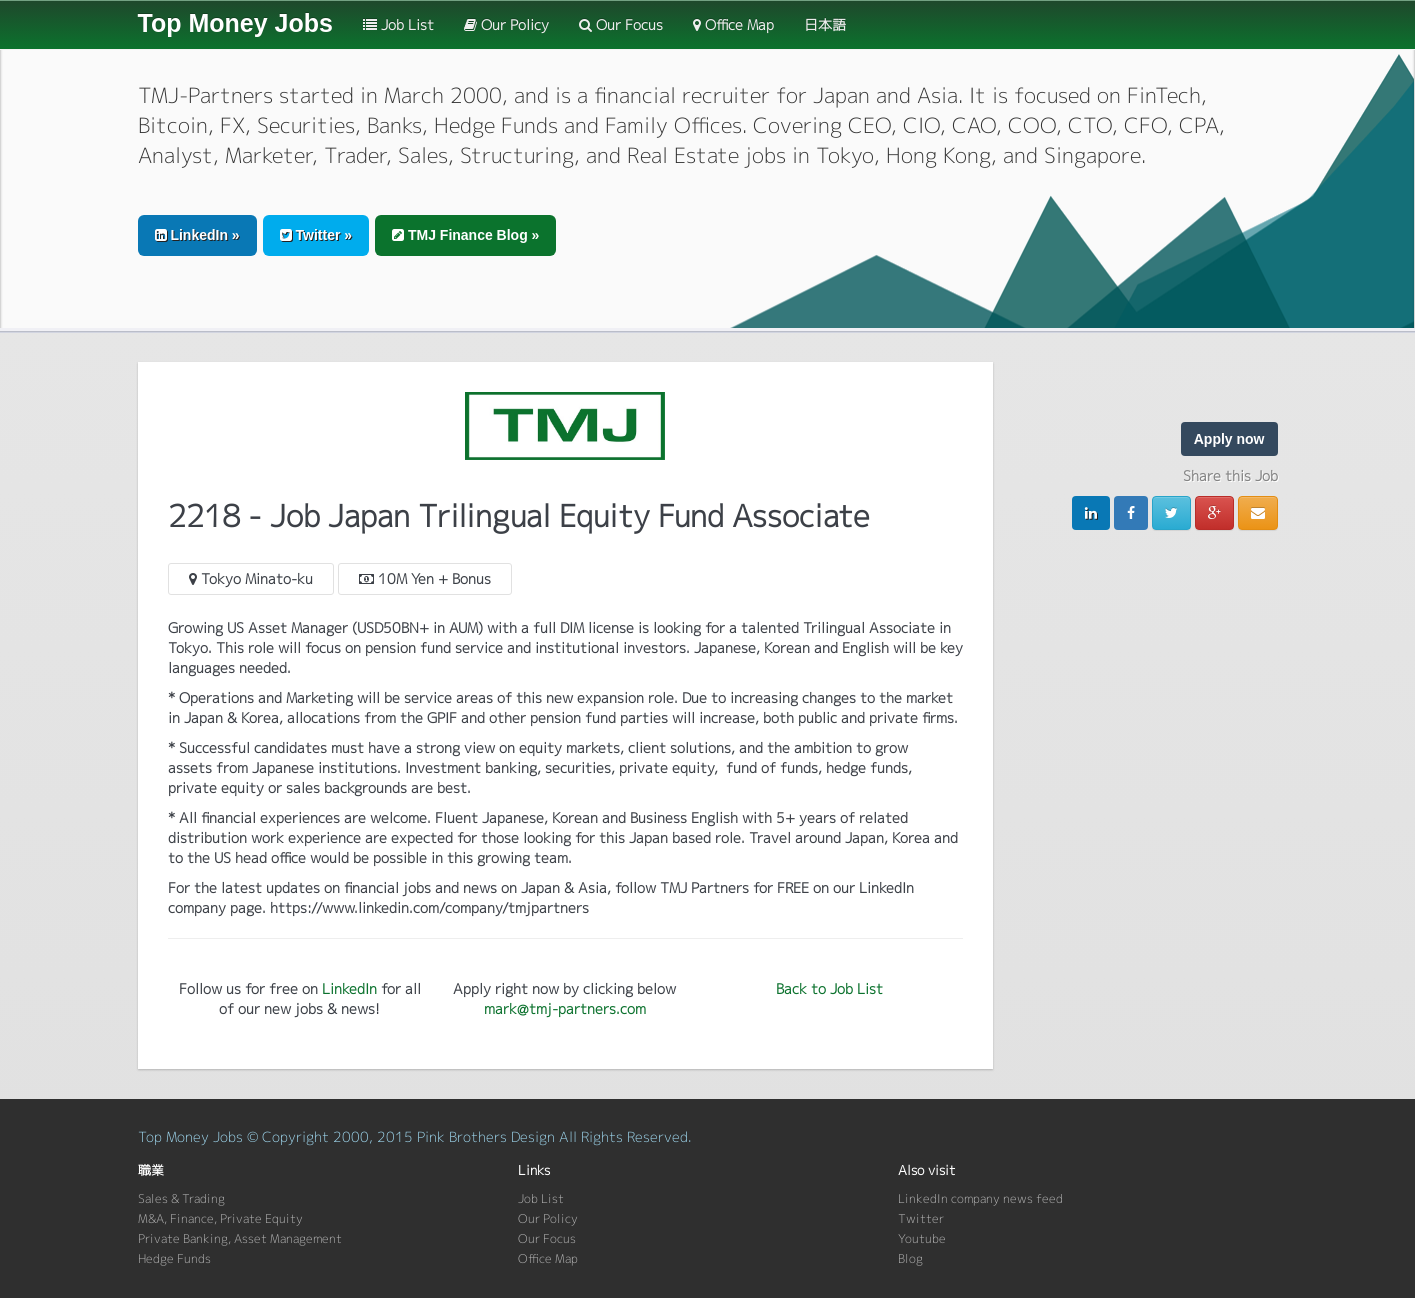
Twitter (921, 1218)
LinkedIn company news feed (980, 1198)
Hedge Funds (174, 1258)
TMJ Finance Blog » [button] (465, 235)
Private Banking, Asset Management (240, 1238)
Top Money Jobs (235, 23)
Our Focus (621, 24)
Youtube (922, 1238)
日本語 (825, 24)
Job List (398, 24)
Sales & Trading (181, 1198)
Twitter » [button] (316, 235)
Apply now (1229, 439)
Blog (910, 1258)
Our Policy (506, 24)
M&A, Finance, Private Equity (220, 1218)
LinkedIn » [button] (197, 235)
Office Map (733, 24)
